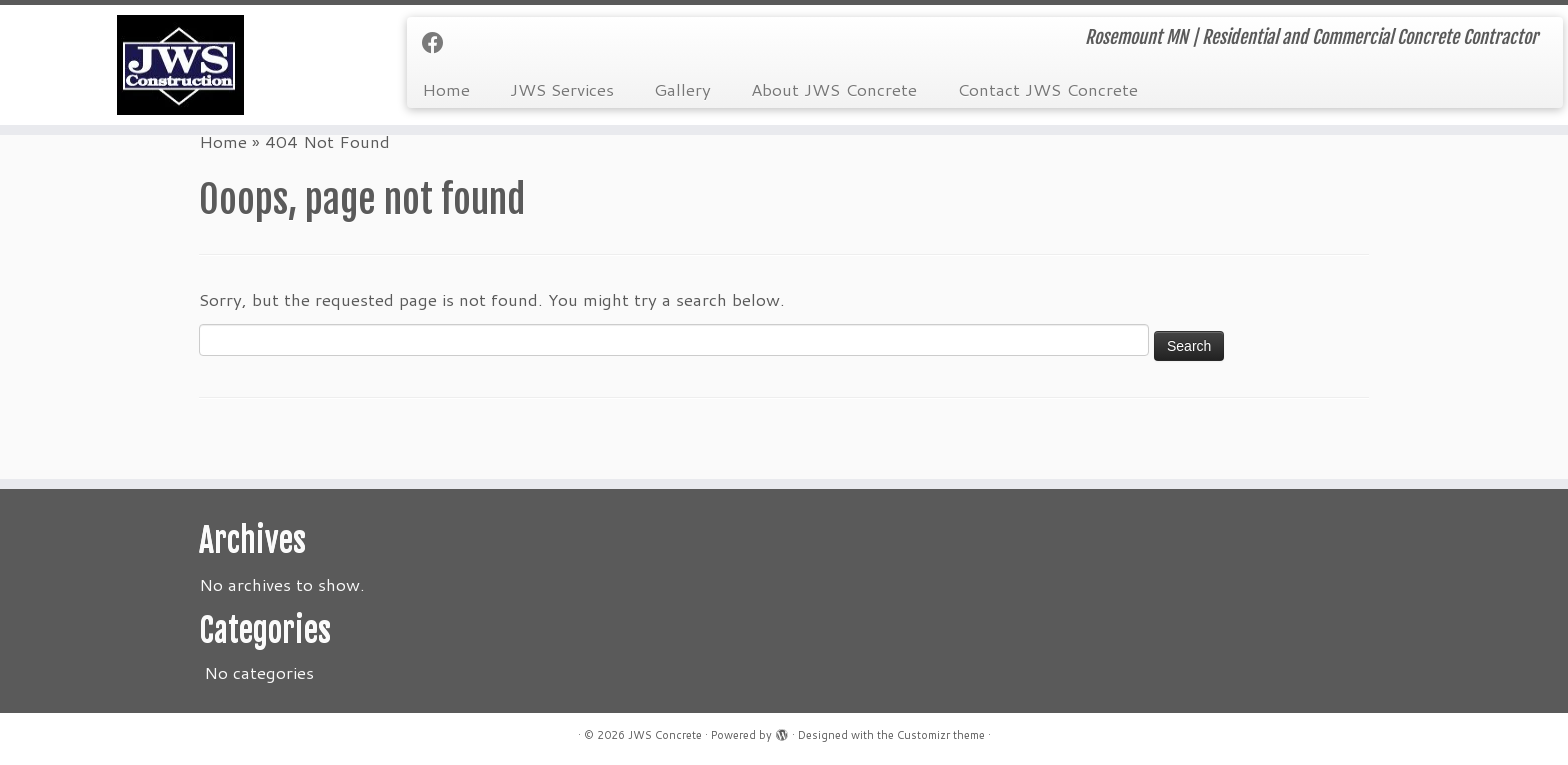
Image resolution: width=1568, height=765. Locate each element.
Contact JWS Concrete (1047, 89)
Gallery (682, 89)
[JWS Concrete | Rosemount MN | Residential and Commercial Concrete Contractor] (181, 65)
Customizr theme (941, 735)
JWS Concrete (665, 735)
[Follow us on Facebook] (439, 42)
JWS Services (562, 89)
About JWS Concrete (834, 89)
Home (446, 89)
